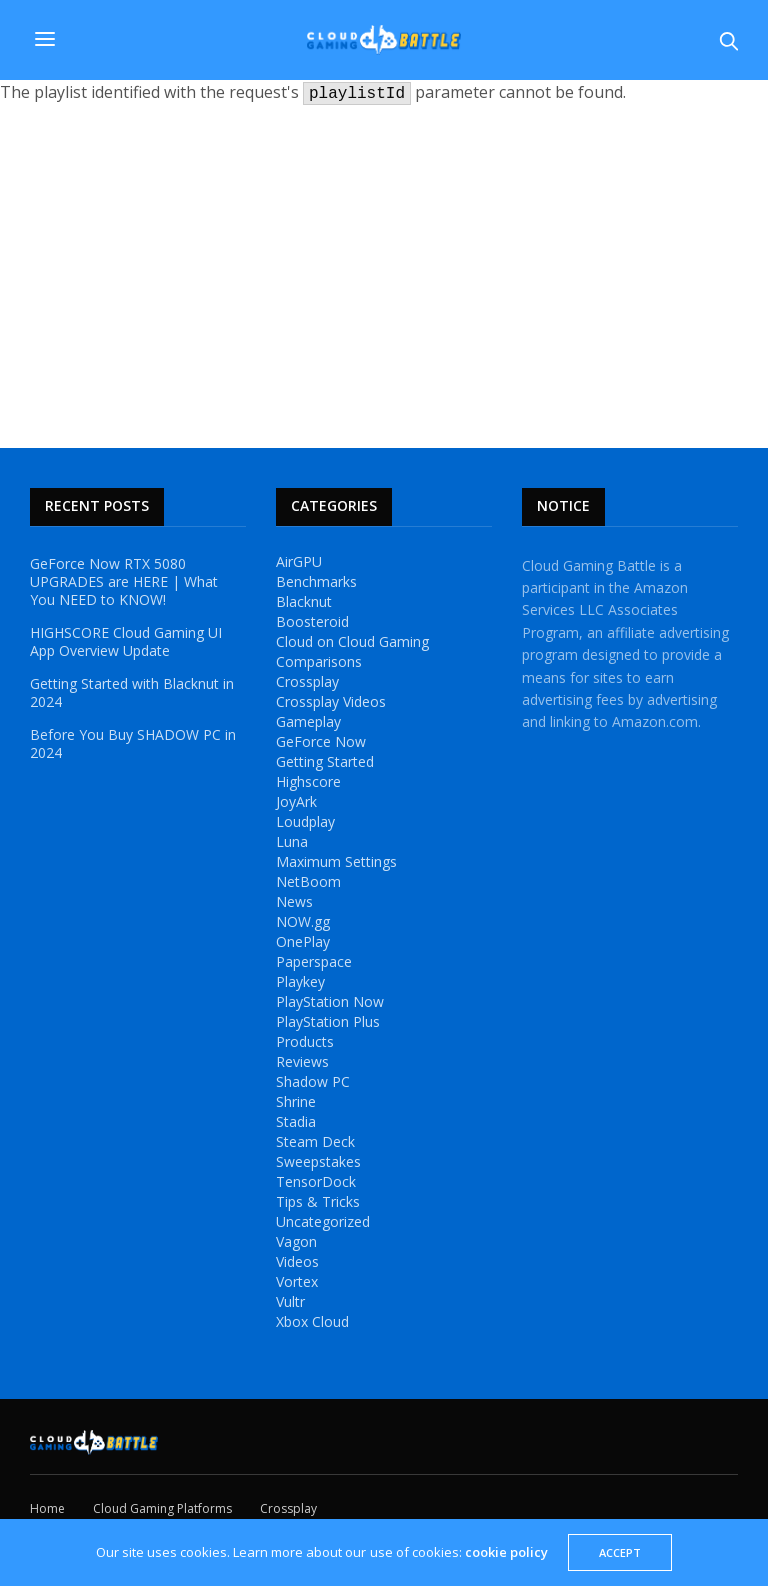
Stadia (296, 1122)
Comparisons (319, 662)
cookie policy (506, 1552)
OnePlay (303, 942)
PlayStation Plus (328, 1022)
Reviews (302, 1062)
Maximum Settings (336, 862)
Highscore (308, 782)
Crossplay (307, 682)
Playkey (300, 982)
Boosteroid (312, 622)
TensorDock (316, 1182)
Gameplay (308, 722)
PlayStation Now (330, 1002)
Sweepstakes (318, 1162)
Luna (292, 842)
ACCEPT (620, 1552)
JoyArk (296, 802)
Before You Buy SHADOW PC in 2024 (133, 744)
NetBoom (308, 882)
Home (47, 1508)
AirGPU (299, 562)
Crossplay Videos (331, 702)
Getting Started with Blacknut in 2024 (132, 693)
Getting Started (325, 762)
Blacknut (304, 602)
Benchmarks (316, 582)
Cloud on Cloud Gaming (352, 642)
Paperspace (314, 962)
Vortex (297, 1282)
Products (305, 1042)
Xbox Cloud (312, 1322)
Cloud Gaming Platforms (162, 1508)
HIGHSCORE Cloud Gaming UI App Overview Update (126, 642)
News (294, 902)
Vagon (296, 1242)
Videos (297, 1262)
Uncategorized (323, 1222)
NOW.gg (303, 922)
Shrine (296, 1102)
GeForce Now (321, 742)
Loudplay (305, 822)
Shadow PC (313, 1082)
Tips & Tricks (318, 1202)
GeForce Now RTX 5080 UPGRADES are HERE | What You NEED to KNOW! (124, 582)
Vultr (290, 1302)
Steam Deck (315, 1142)
